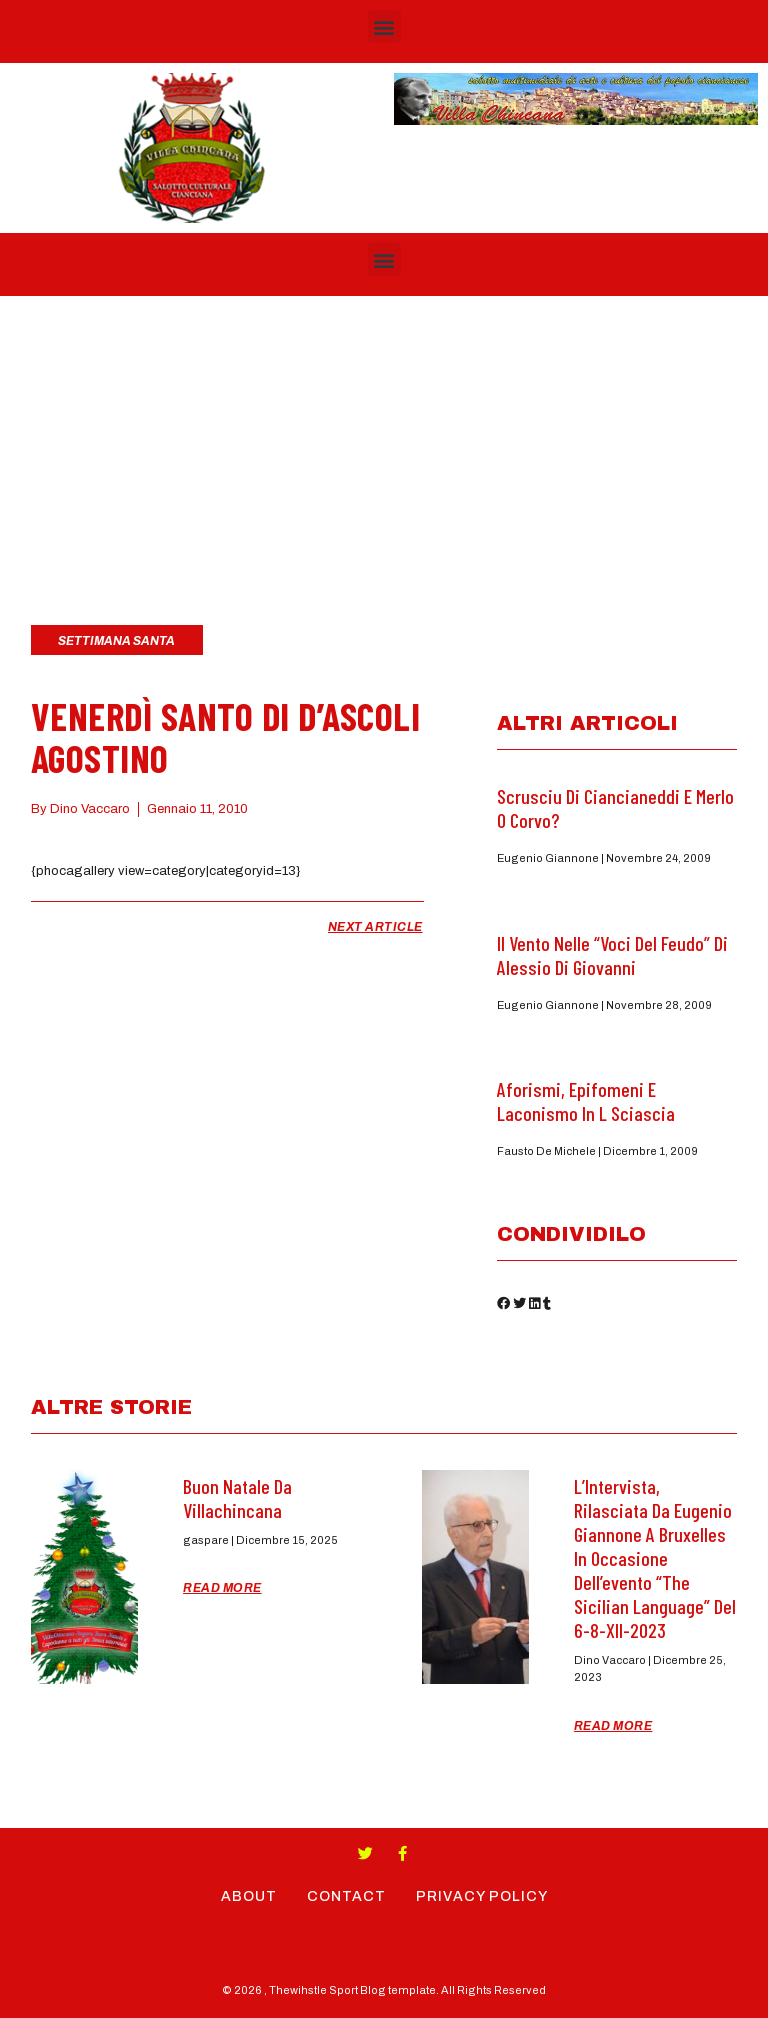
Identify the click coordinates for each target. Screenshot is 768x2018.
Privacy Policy (482, 1896)
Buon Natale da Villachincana (237, 1498)
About (249, 1896)
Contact (346, 1896)
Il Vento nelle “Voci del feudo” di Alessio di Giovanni (612, 955)
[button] (384, 26)
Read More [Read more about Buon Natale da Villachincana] (222, 1588)
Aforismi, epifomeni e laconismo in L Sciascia (586, 1101)
